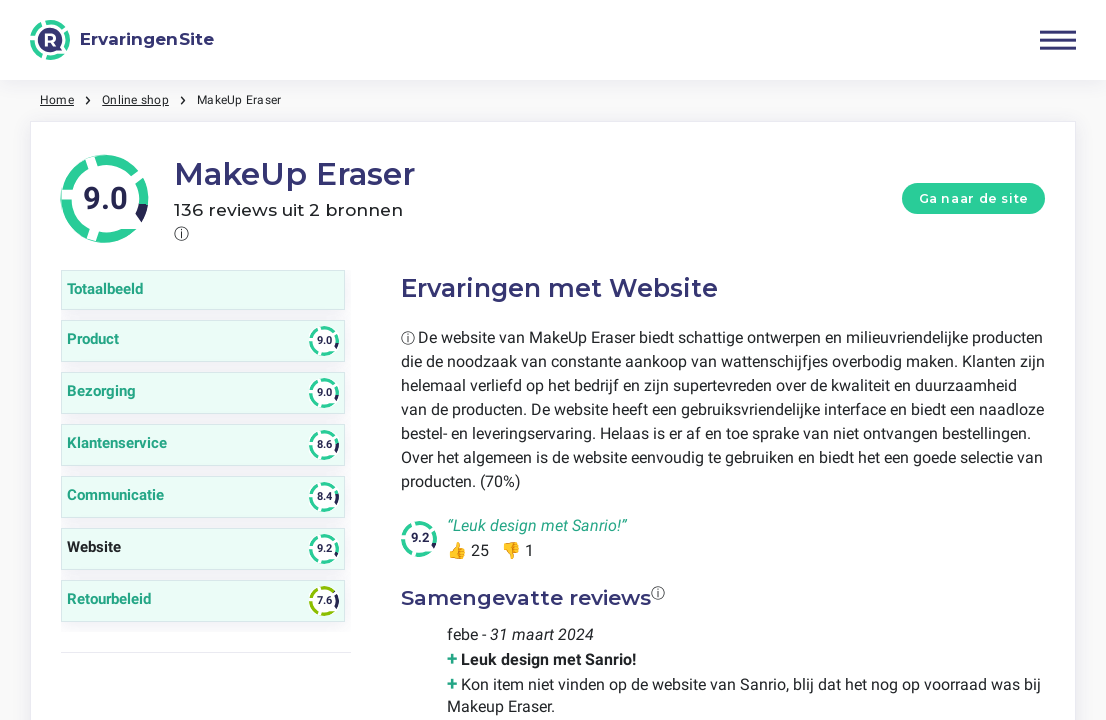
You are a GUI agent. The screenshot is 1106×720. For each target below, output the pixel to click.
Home (57, 100)
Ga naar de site (974, 198)
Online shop (135, 100)
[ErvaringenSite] (122, 40)
